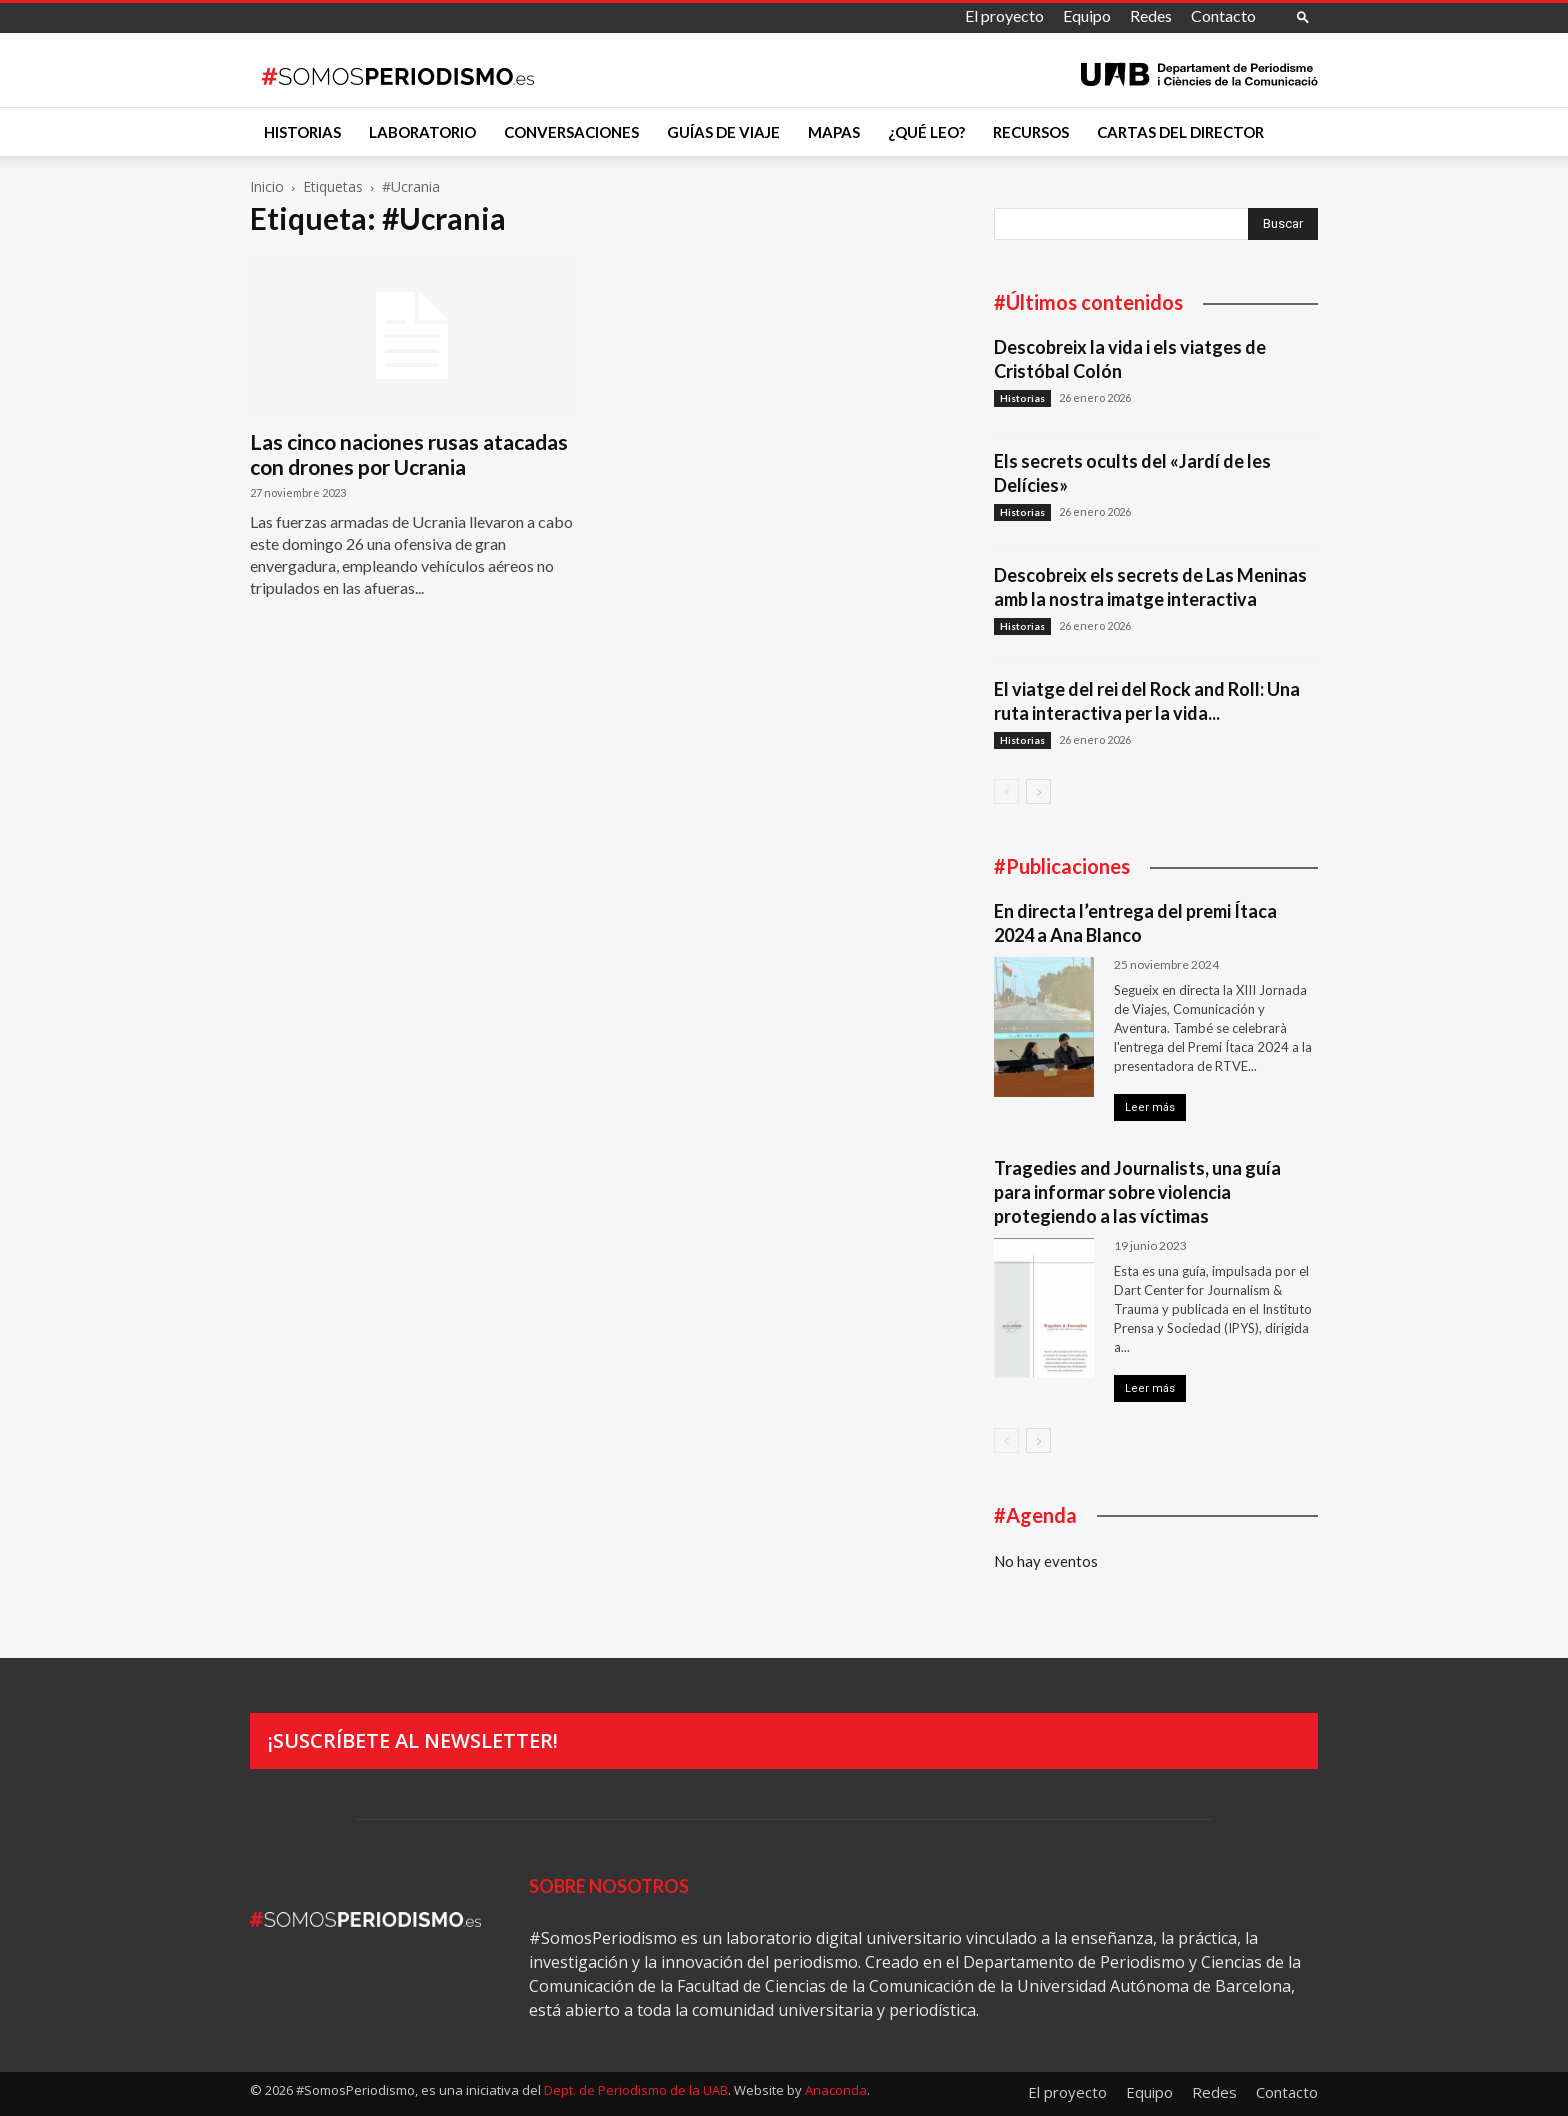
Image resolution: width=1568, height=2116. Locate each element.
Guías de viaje (723, 132)
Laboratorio (422, 132)
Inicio (267, 186)
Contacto (1223, 15)
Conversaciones (571, 132)
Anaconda (836, 2090)
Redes (1151, 15)
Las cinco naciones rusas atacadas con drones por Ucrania (409, 454)
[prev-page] (1006, 791)
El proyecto (1004, 15)
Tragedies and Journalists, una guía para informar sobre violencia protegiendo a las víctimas (1137, 1192)
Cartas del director (1180, 132)
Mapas (834, 132)
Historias (302, 132)
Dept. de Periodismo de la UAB (636, 2090)
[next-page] (1038, 791)
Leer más (1150, 1107)
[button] (1303, 16)
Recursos (1031, 132)
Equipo (1087, 15)
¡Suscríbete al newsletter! (413, 1740)
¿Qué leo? (926, 132)
